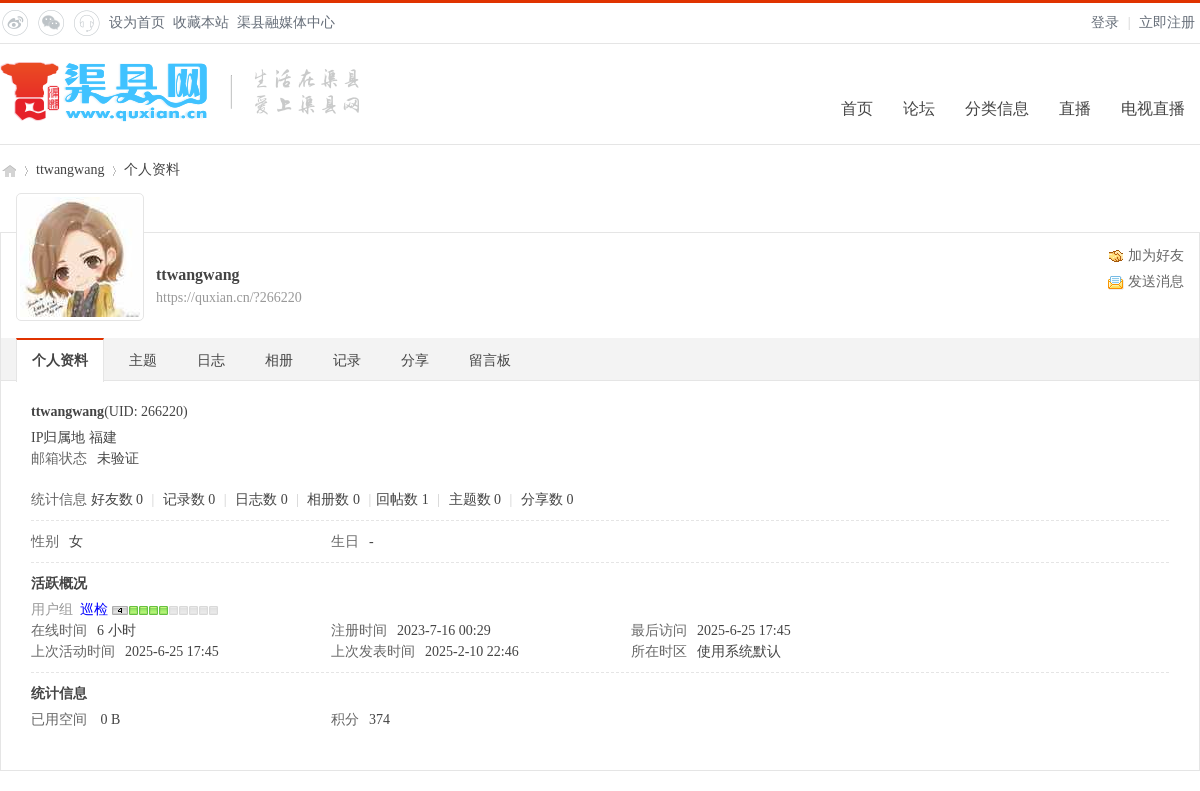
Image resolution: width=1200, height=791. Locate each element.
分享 (415, 360)
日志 (211, 360)
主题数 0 (475, 499)
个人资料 (60, 360)
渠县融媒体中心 (286, 22)
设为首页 (137, 22)
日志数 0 (261, 499)
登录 (1105, 22)
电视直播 (1153, 108)
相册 (279, 360)
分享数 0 (547, 499)
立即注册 (1167, 22)
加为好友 (1156, 255)
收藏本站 (201, 22)
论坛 (919, 108)
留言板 (490, 360)
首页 (857, 108)
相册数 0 (333, 499)
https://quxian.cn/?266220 (229, 297)
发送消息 (1156, 281)
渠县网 (8, 169)
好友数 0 (117, 499)
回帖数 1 (402, 499)
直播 (1075, 108)
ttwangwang (70, 169)
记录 (347, 360)
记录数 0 (189, 499)
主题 (143, 360)
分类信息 (997, 108)
